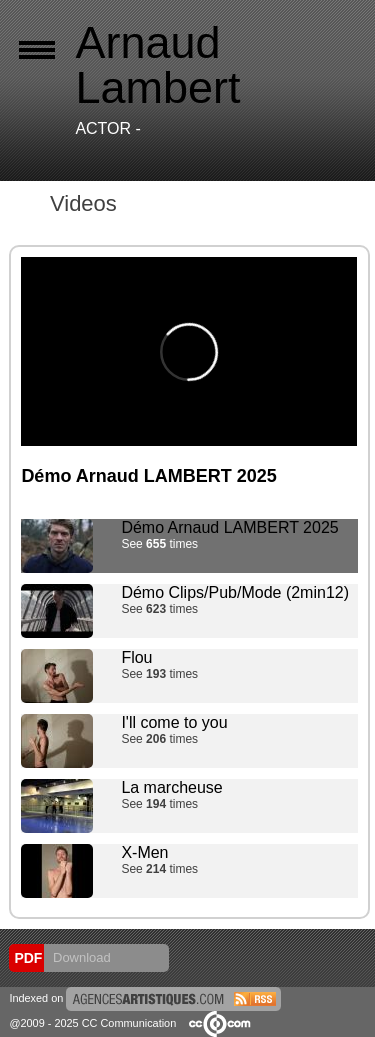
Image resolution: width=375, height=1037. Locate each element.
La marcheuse (171, 787)
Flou (136, 657)
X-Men (144, 852)
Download (79, 957)
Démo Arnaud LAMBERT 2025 (229, 527)
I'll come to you (174, 722)
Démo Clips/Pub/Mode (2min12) (235, 592)
